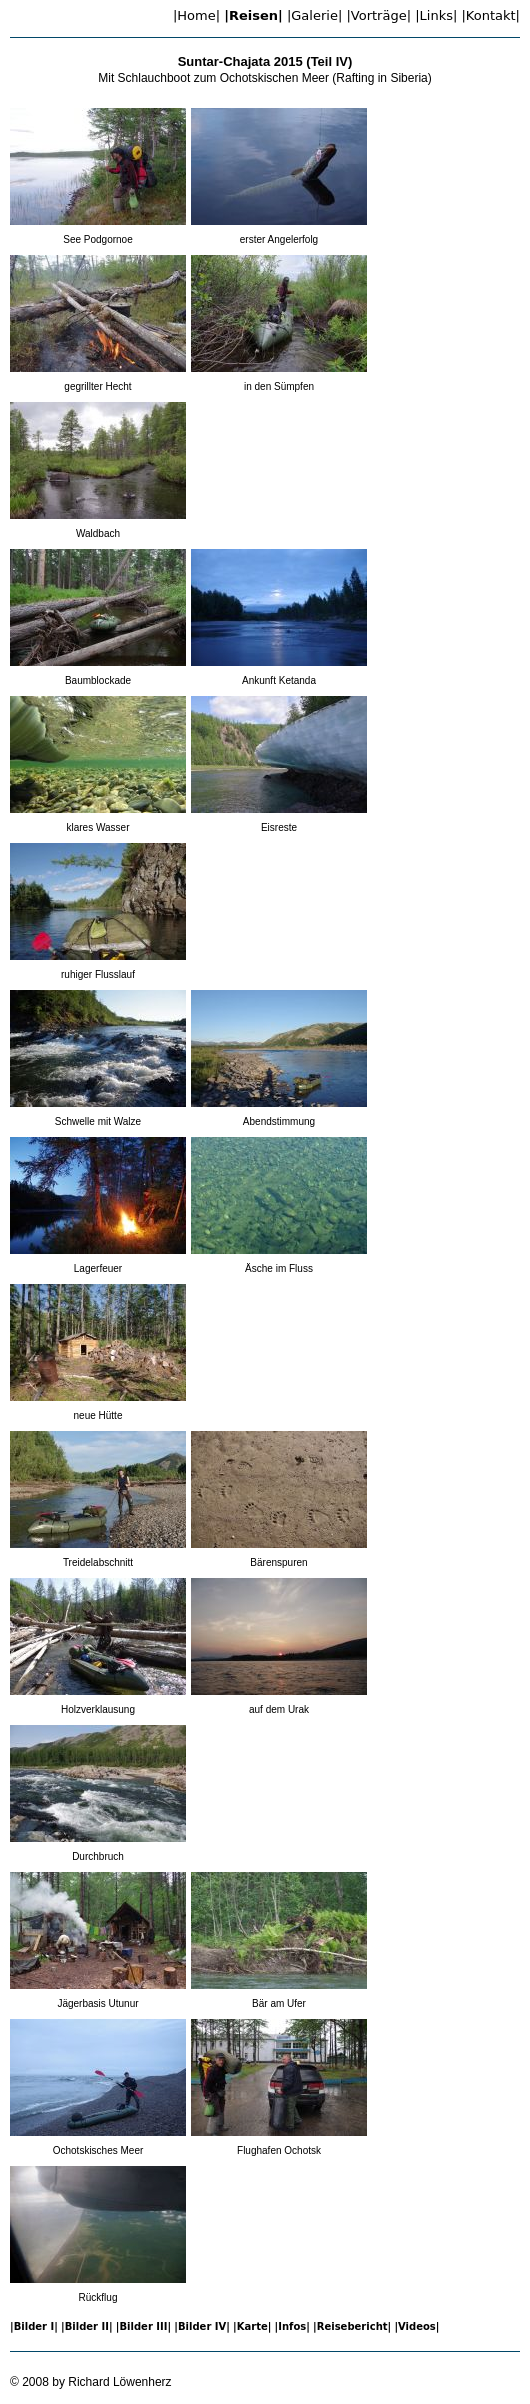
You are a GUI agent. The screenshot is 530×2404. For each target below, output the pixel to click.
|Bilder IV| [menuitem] (202, 2326)
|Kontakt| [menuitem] (490, 15)
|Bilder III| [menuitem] (143, 2326)
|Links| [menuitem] (436, 15)
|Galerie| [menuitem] (314, 15)
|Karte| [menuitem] (252, 2326)
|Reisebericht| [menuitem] (352, 2326)
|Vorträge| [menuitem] (378, 15)
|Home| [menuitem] (196, 15)
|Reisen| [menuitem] (253, 15)
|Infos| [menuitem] (292, 2326)
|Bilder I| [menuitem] (34, 2326)
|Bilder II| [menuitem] (87, 2326)
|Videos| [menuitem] (416, 2326)
